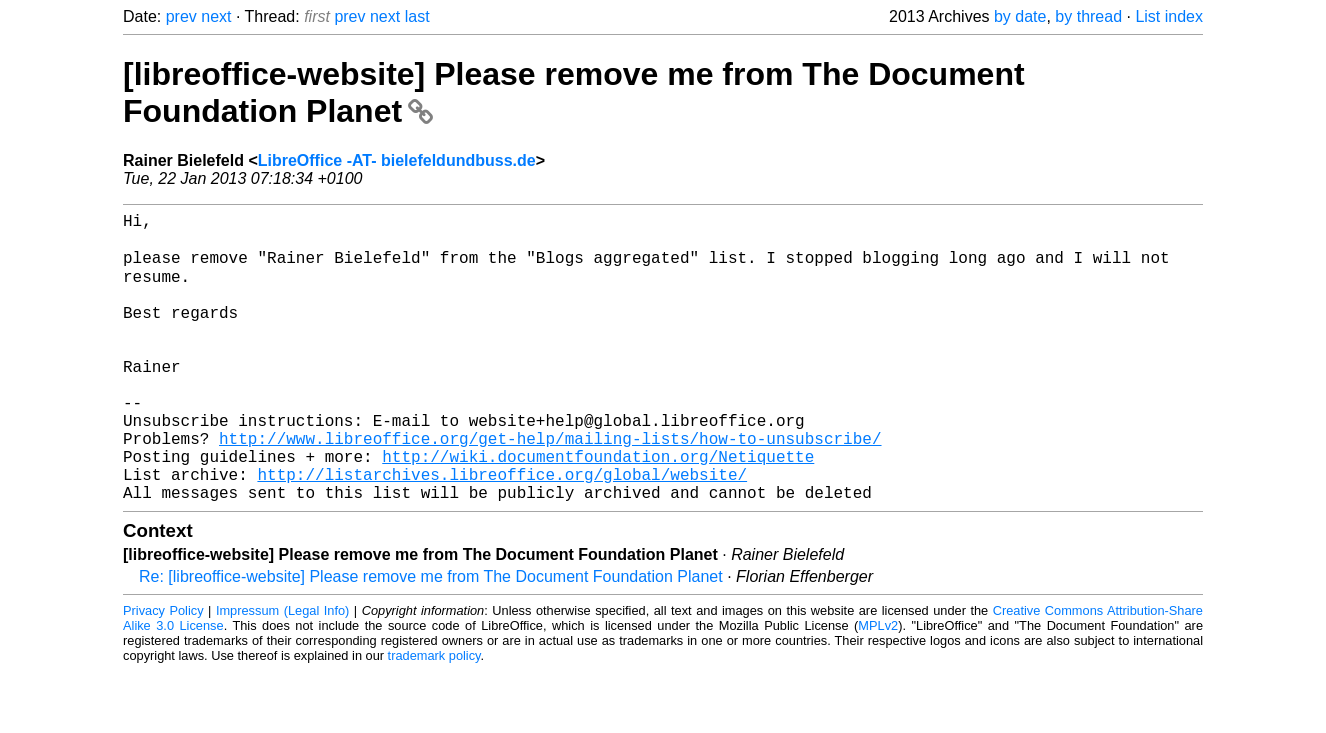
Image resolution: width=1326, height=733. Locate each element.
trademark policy (434, 717)
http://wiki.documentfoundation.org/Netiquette (598, 510)
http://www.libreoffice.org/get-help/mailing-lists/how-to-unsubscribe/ (550, 488)
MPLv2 (878, 687)
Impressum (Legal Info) (282, 672)
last (417, 16)
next (216, 16)
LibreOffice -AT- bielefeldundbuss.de (397, 160)
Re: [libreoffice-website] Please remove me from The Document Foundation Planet (431, 638)
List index (1169, 16)
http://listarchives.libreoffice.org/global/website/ (502, 532)
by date (1020, 16)
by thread (1088, 16)
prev (181, 16)
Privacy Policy (163, 672)
